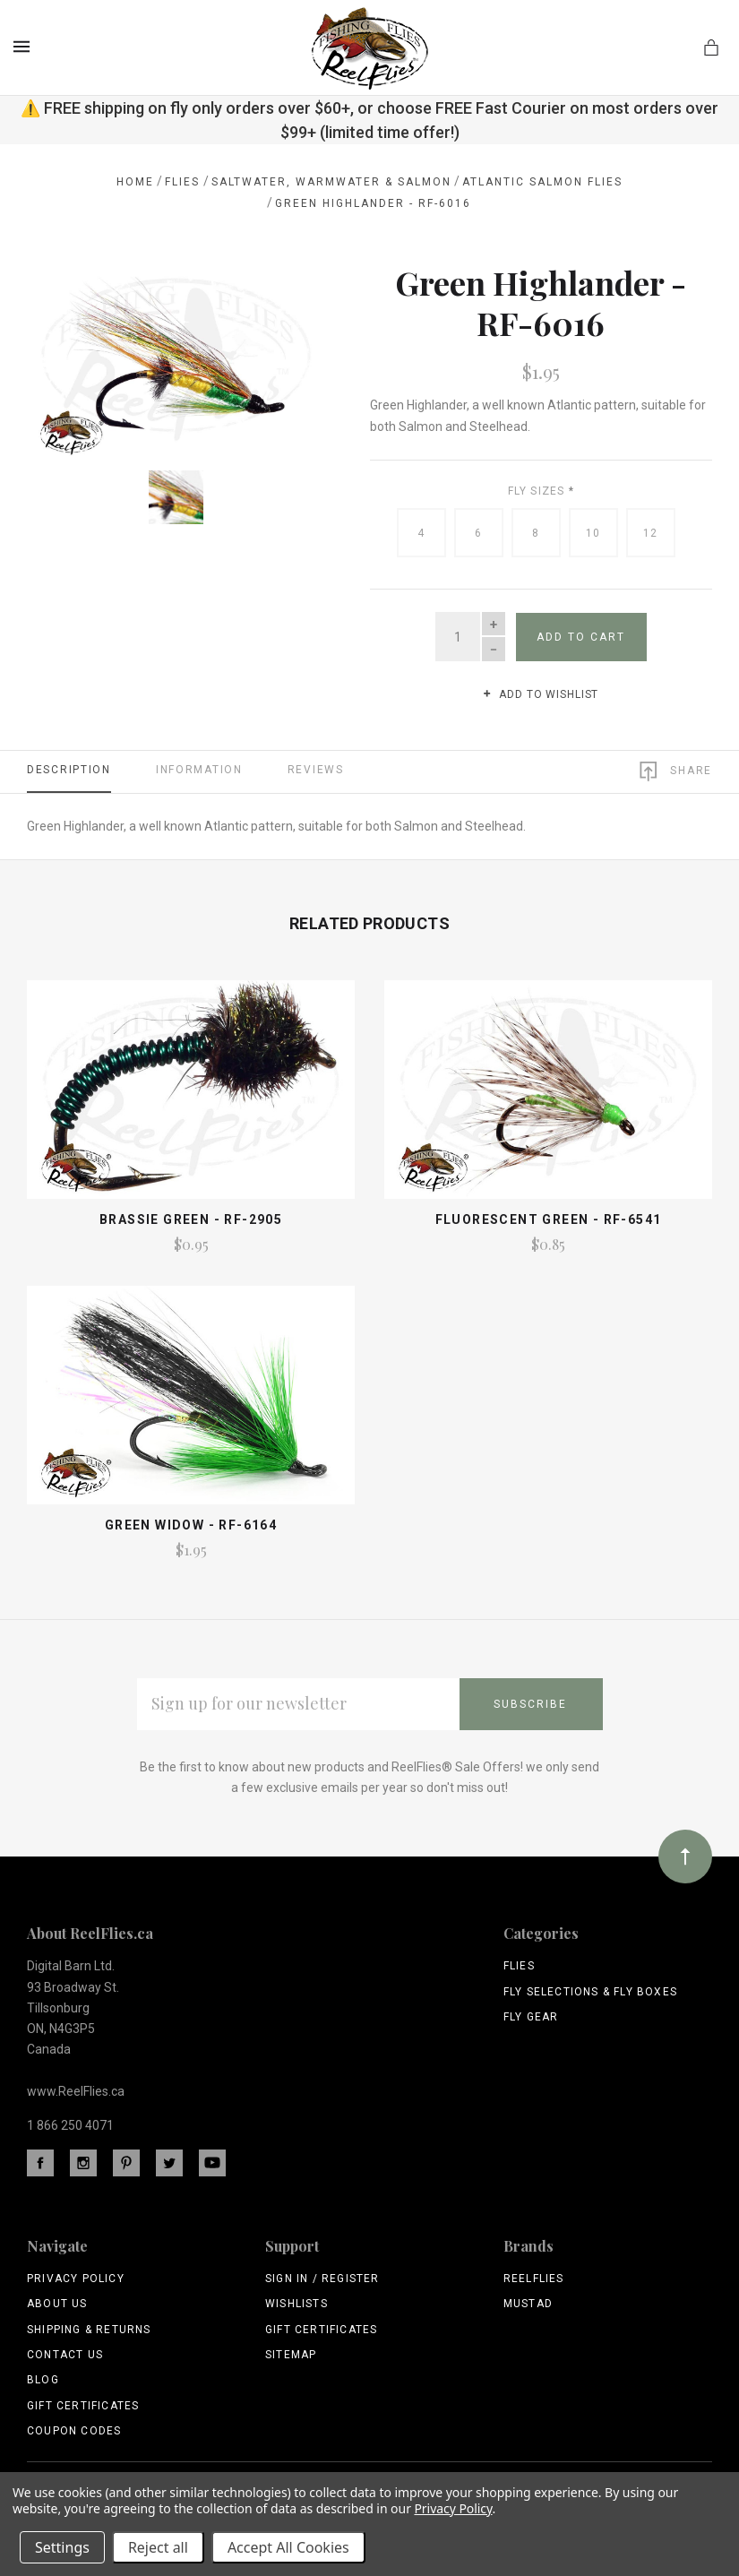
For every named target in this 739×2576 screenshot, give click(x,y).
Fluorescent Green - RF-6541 (548, 1219)
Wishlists (296, 2303)
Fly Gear (531, 2017)
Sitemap (290, 2354)
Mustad (528, 2303)
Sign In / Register (322, 2278)
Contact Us (65, 2354)
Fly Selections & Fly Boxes (590, 1992)
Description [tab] (69, 769)
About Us (57, 2303)
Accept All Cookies (288, 2547)
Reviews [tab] (316, 769)
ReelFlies (533, 2278)
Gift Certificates (83, 2405)
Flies (519, 1966)
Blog (43, 2380)
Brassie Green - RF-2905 (190, 1219)
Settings (62, 2547)
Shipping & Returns (89, 2329)
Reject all (158, 2547)
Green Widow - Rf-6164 (191, 1525)
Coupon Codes (74, 2431)
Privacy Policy (76, 2278)
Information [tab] (199, 769)
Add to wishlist (540, 694)
